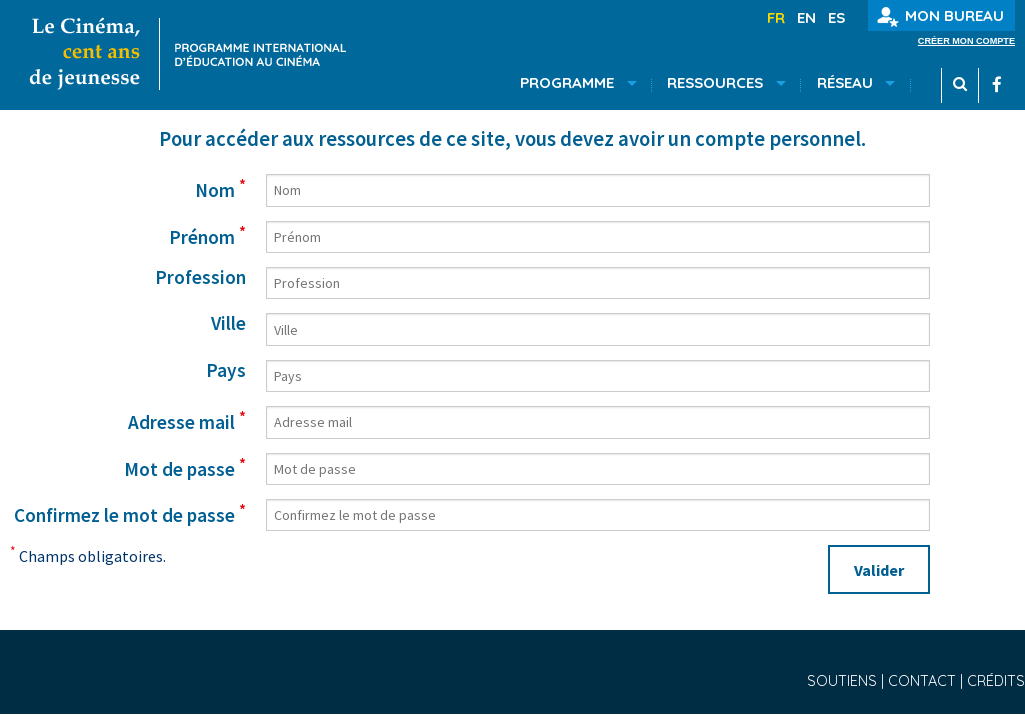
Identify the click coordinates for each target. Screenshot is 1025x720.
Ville (228, 323)
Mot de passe (185, 467)
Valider (879, 570)
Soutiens (844, 681)
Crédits (996, 681)
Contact (924, 681)
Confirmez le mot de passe (130, 513)
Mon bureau (940, 16)
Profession (200, 277)
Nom (220, 188)
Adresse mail (187, 420)
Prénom (207, 235)
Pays (226, 370)
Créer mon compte (966, 41)
